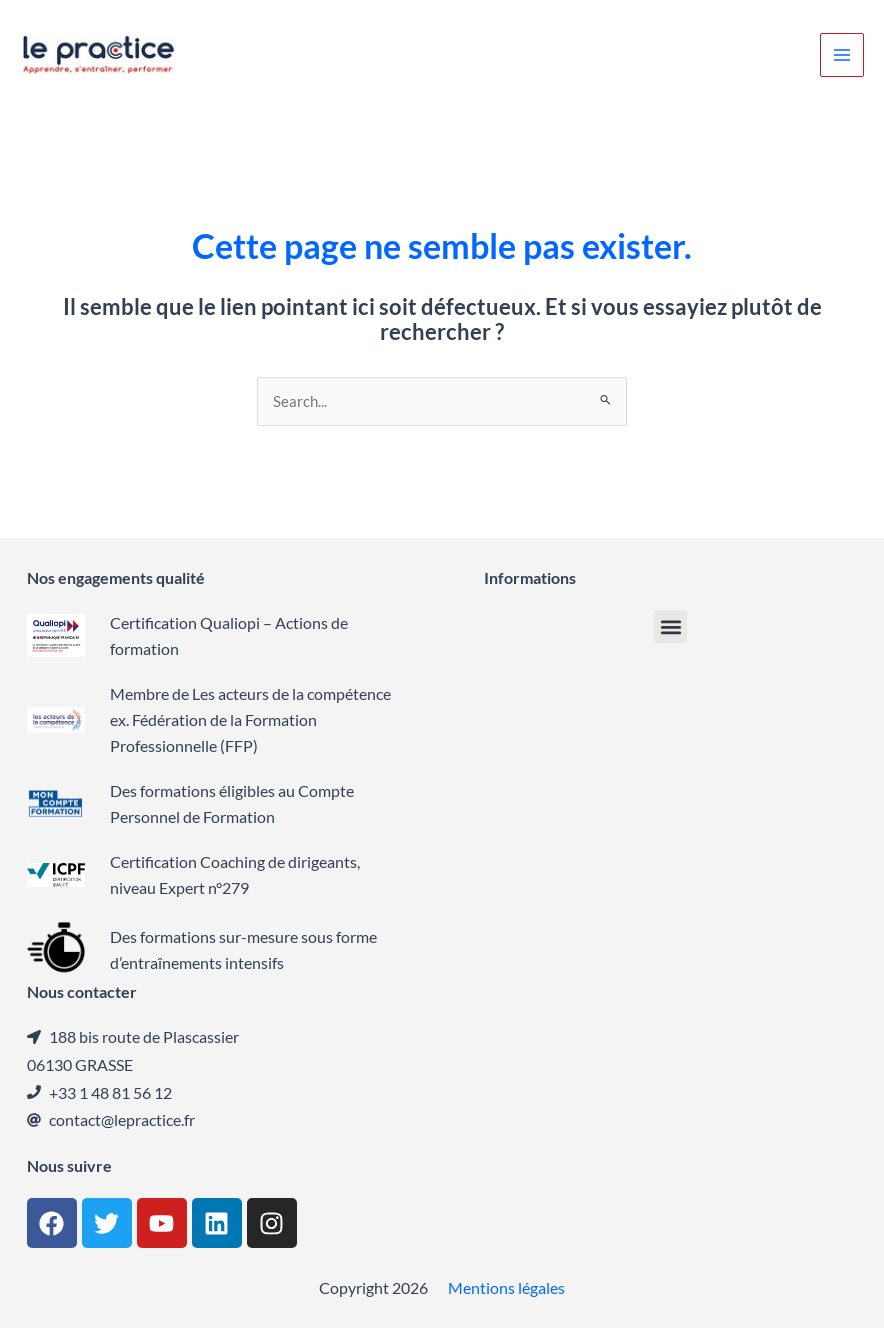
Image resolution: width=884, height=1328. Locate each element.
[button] (670, 626)
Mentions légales (506, 1287)
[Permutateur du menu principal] (842, 55)
